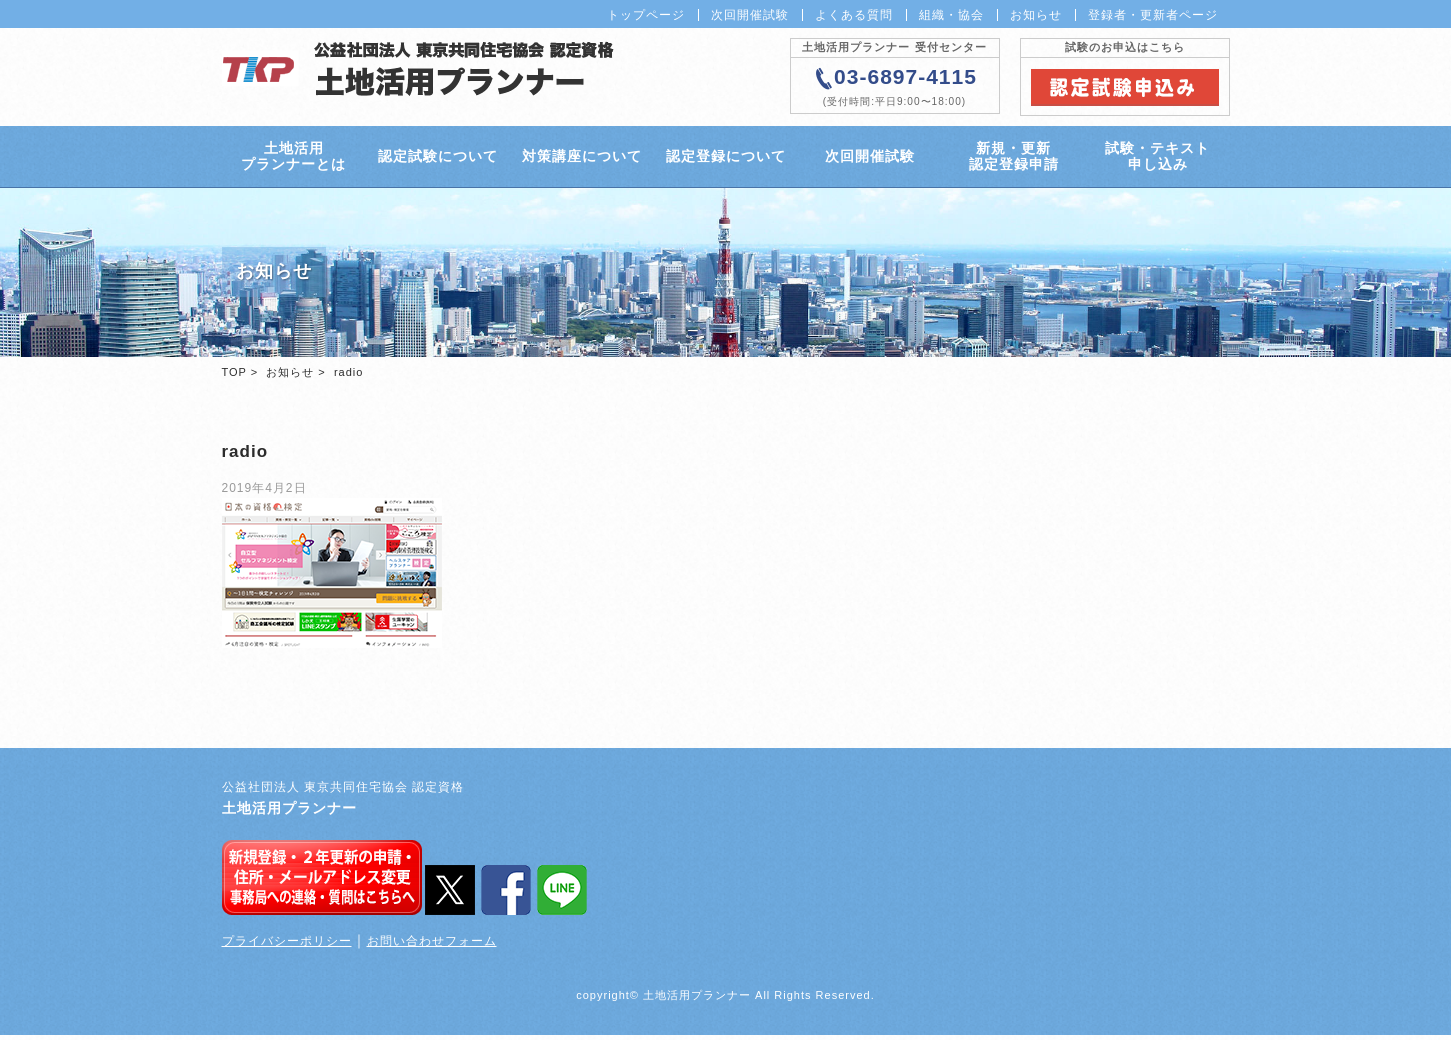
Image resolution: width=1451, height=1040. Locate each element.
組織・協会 (951, 15)
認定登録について (725, 159)
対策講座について (581, 159)
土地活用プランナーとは (293, 158)
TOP (234, 377)
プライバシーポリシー (287, 946)
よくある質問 (854, 15)
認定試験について (437, 159)
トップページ (646, 15)
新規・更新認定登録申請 (1013, 158)
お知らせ (1036, 15)
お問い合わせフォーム (432, 946)
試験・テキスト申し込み (1157, 158)
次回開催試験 (750, 15)
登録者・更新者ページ (1153, 15)
